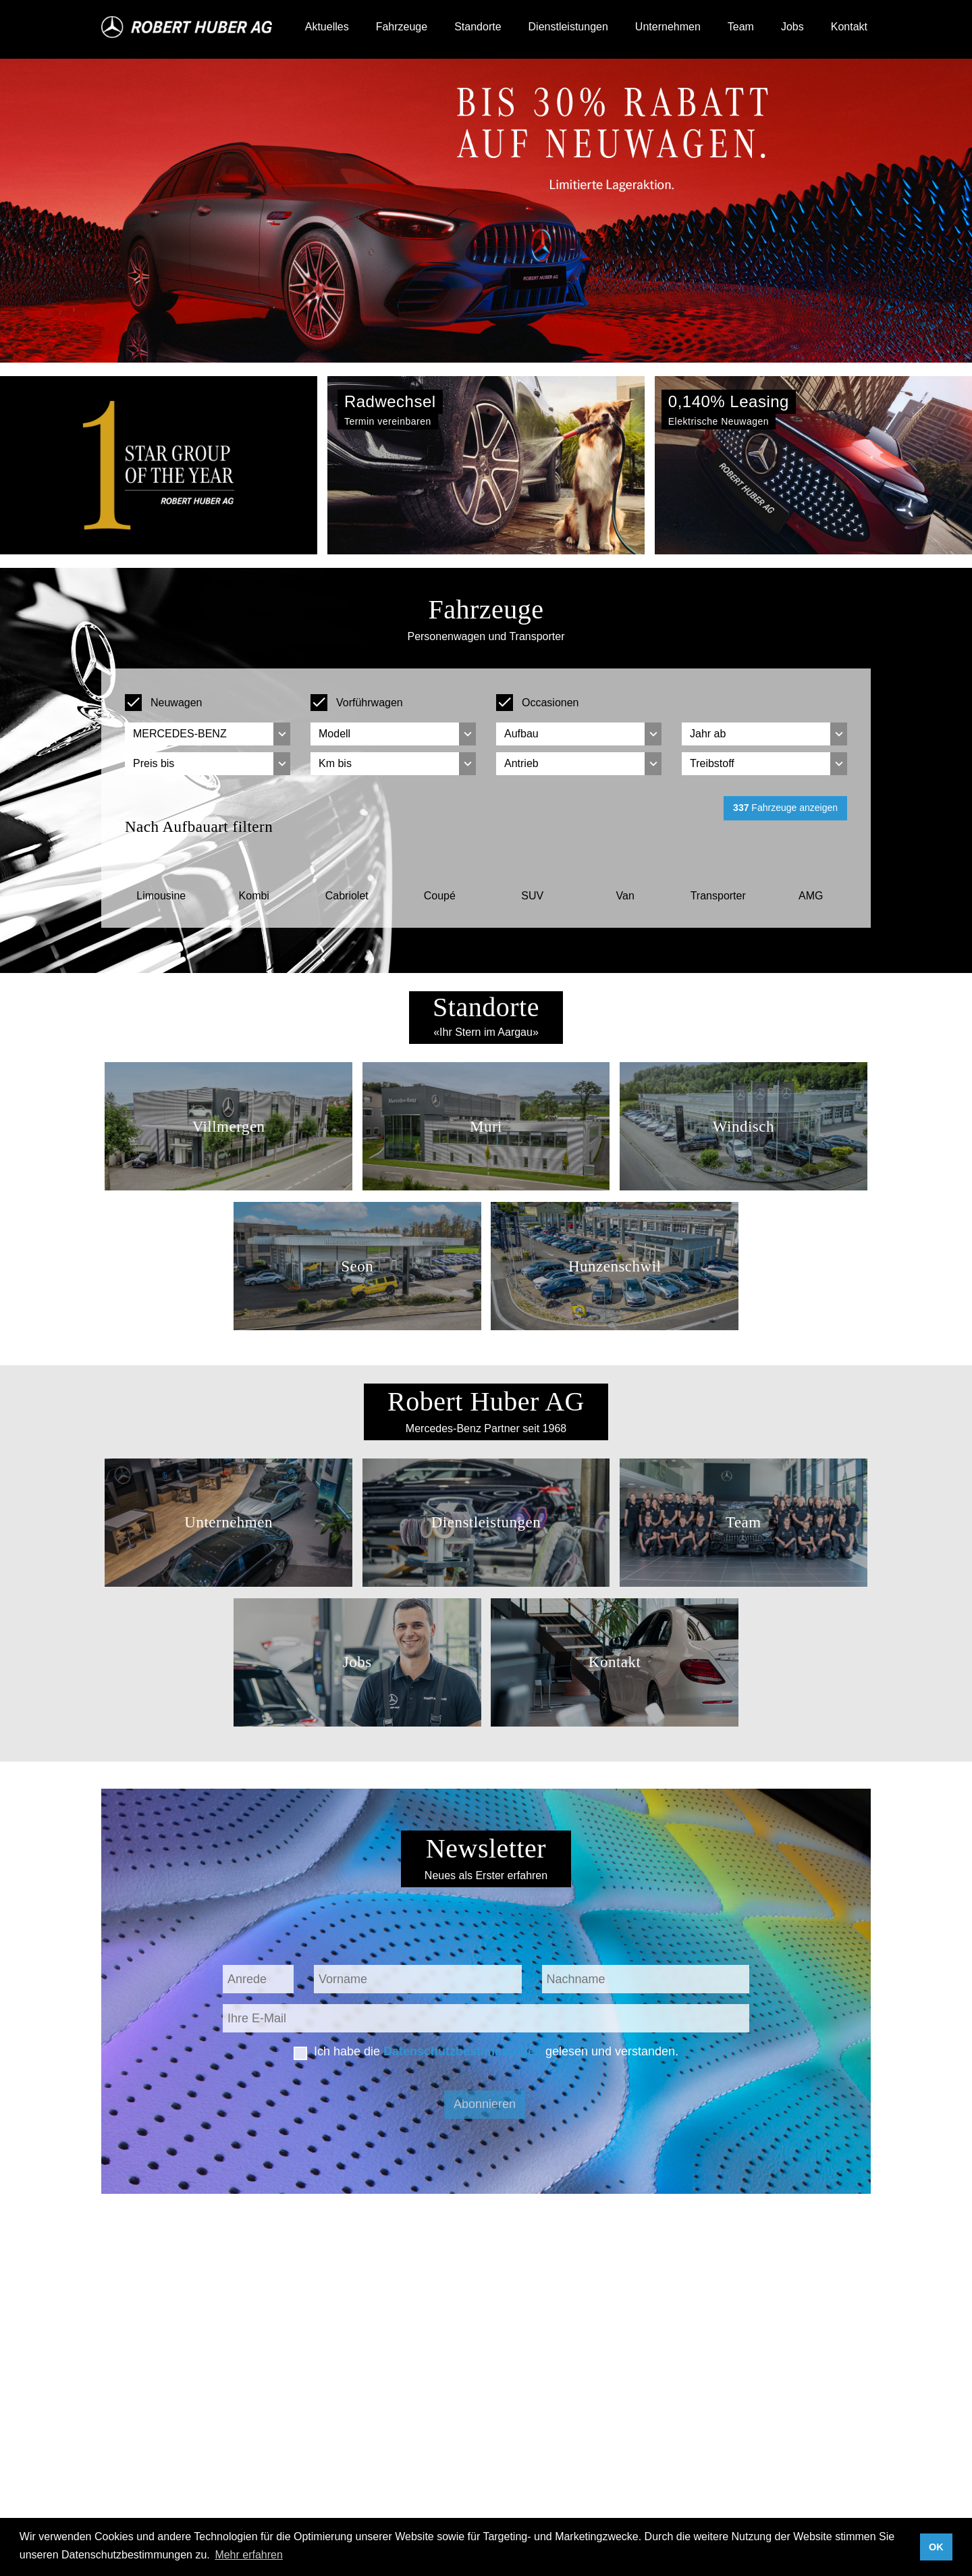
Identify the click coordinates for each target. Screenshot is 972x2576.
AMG (811, 895)
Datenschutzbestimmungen (462, 2051)
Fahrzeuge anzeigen (785, 807)
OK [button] (936, 2547)
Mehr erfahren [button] (249, 2554)
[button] (73, 465)
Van (625, 895)
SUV (532, 895)
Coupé (440, 895)
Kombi (254, 895)
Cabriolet (347, 895)
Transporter (718, 895)
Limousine (161, 895)
